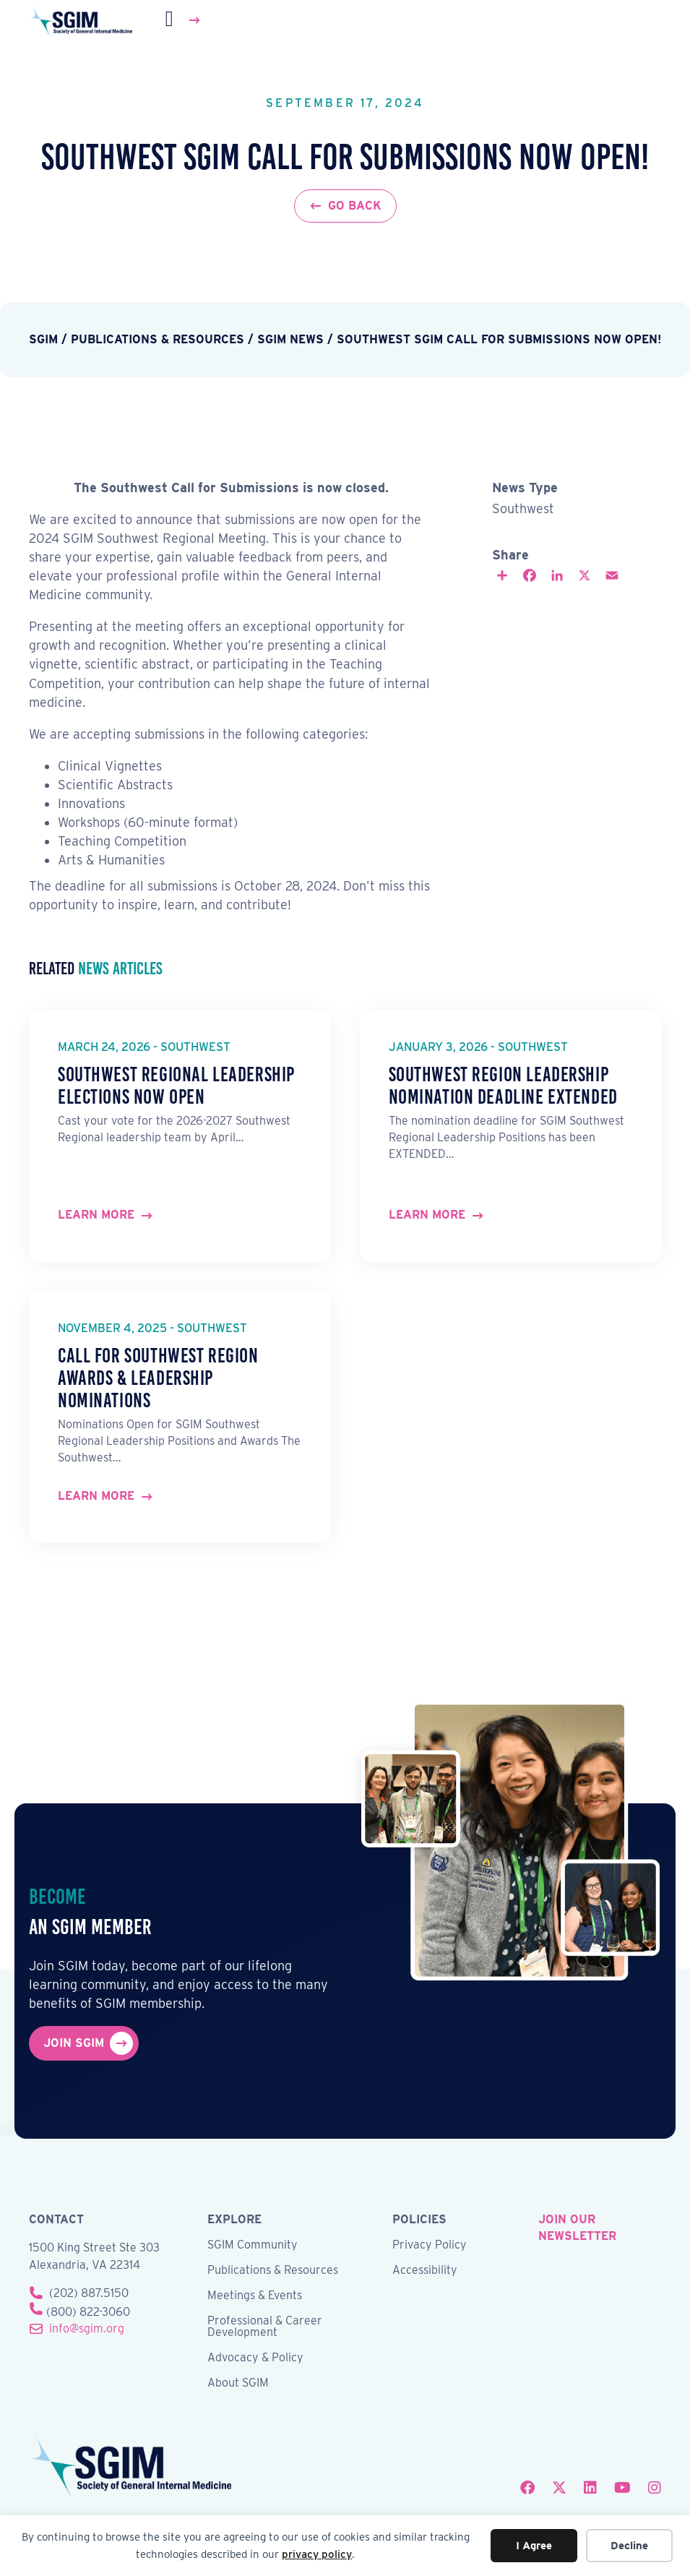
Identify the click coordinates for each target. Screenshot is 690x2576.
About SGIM (238, 2383)
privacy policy (317, 2554)
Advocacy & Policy (255, 2358)
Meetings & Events (254, 2296)
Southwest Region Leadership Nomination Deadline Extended (503, 1085)
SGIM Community (252, 2245)
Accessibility (424, 2270)
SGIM (43, 339)
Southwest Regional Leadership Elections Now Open (176, 1085)
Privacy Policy (429, 2245)
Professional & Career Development (264, 2327)
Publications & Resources (157, 339)
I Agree (534, 2545)
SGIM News (290, 339)
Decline (629, 2545)
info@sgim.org (86, 2328)
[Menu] (183, 20)
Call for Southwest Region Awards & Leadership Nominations (158, 1378)
